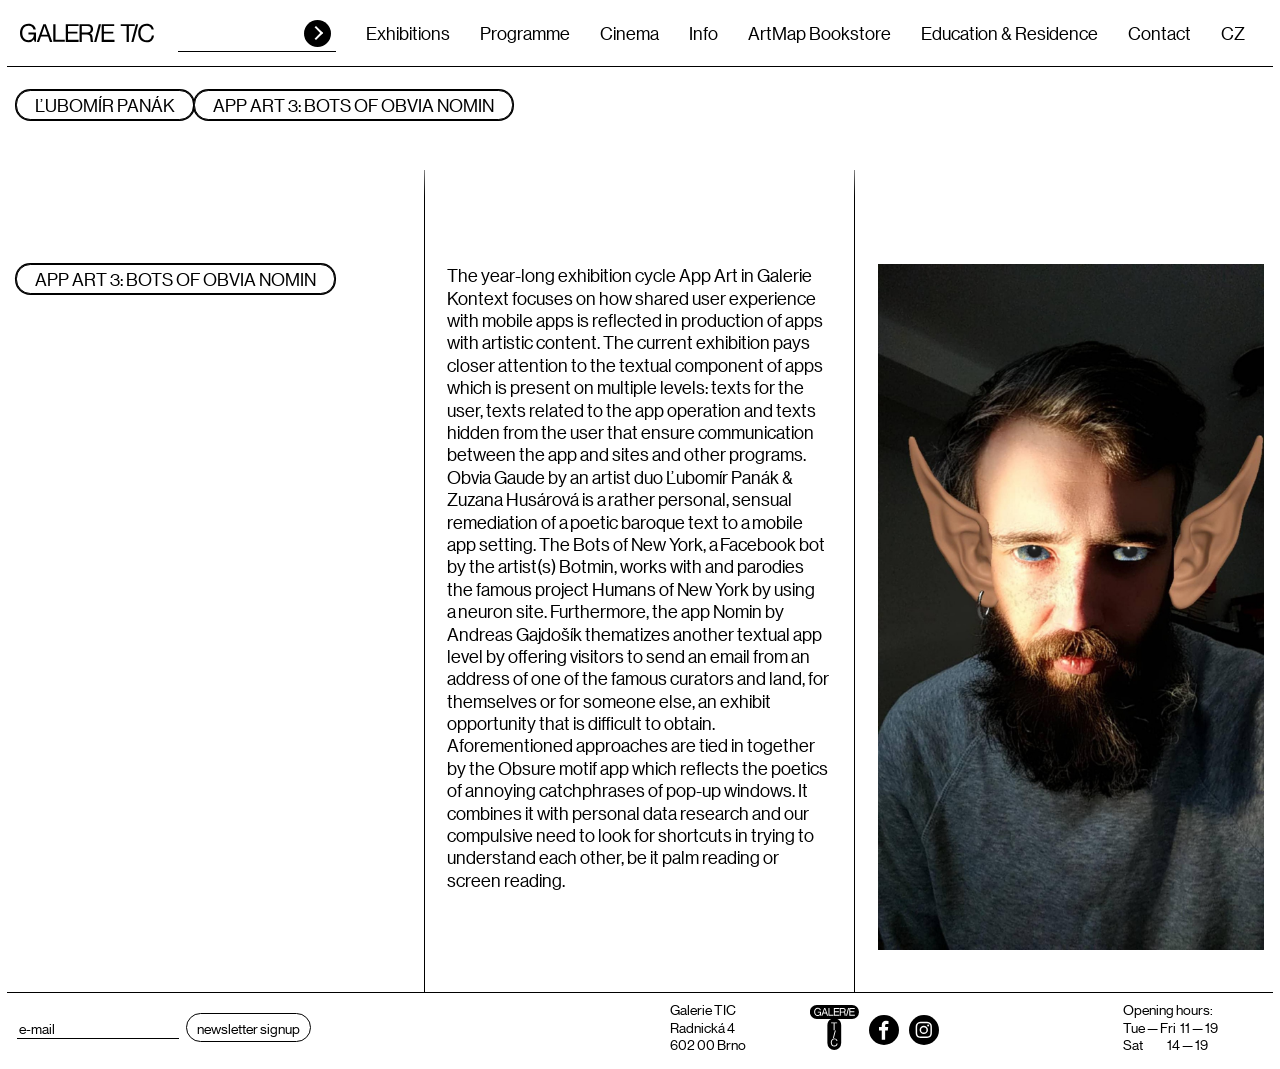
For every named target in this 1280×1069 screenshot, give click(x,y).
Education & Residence (1009, 33)
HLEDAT (317, 33)
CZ (1233, 33)
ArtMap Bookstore (819, 33)
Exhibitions (408, 33)
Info (703, 33)
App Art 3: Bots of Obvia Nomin (353, 105)
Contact (1159, 33)
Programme (525, 33)
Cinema (629, 33)
